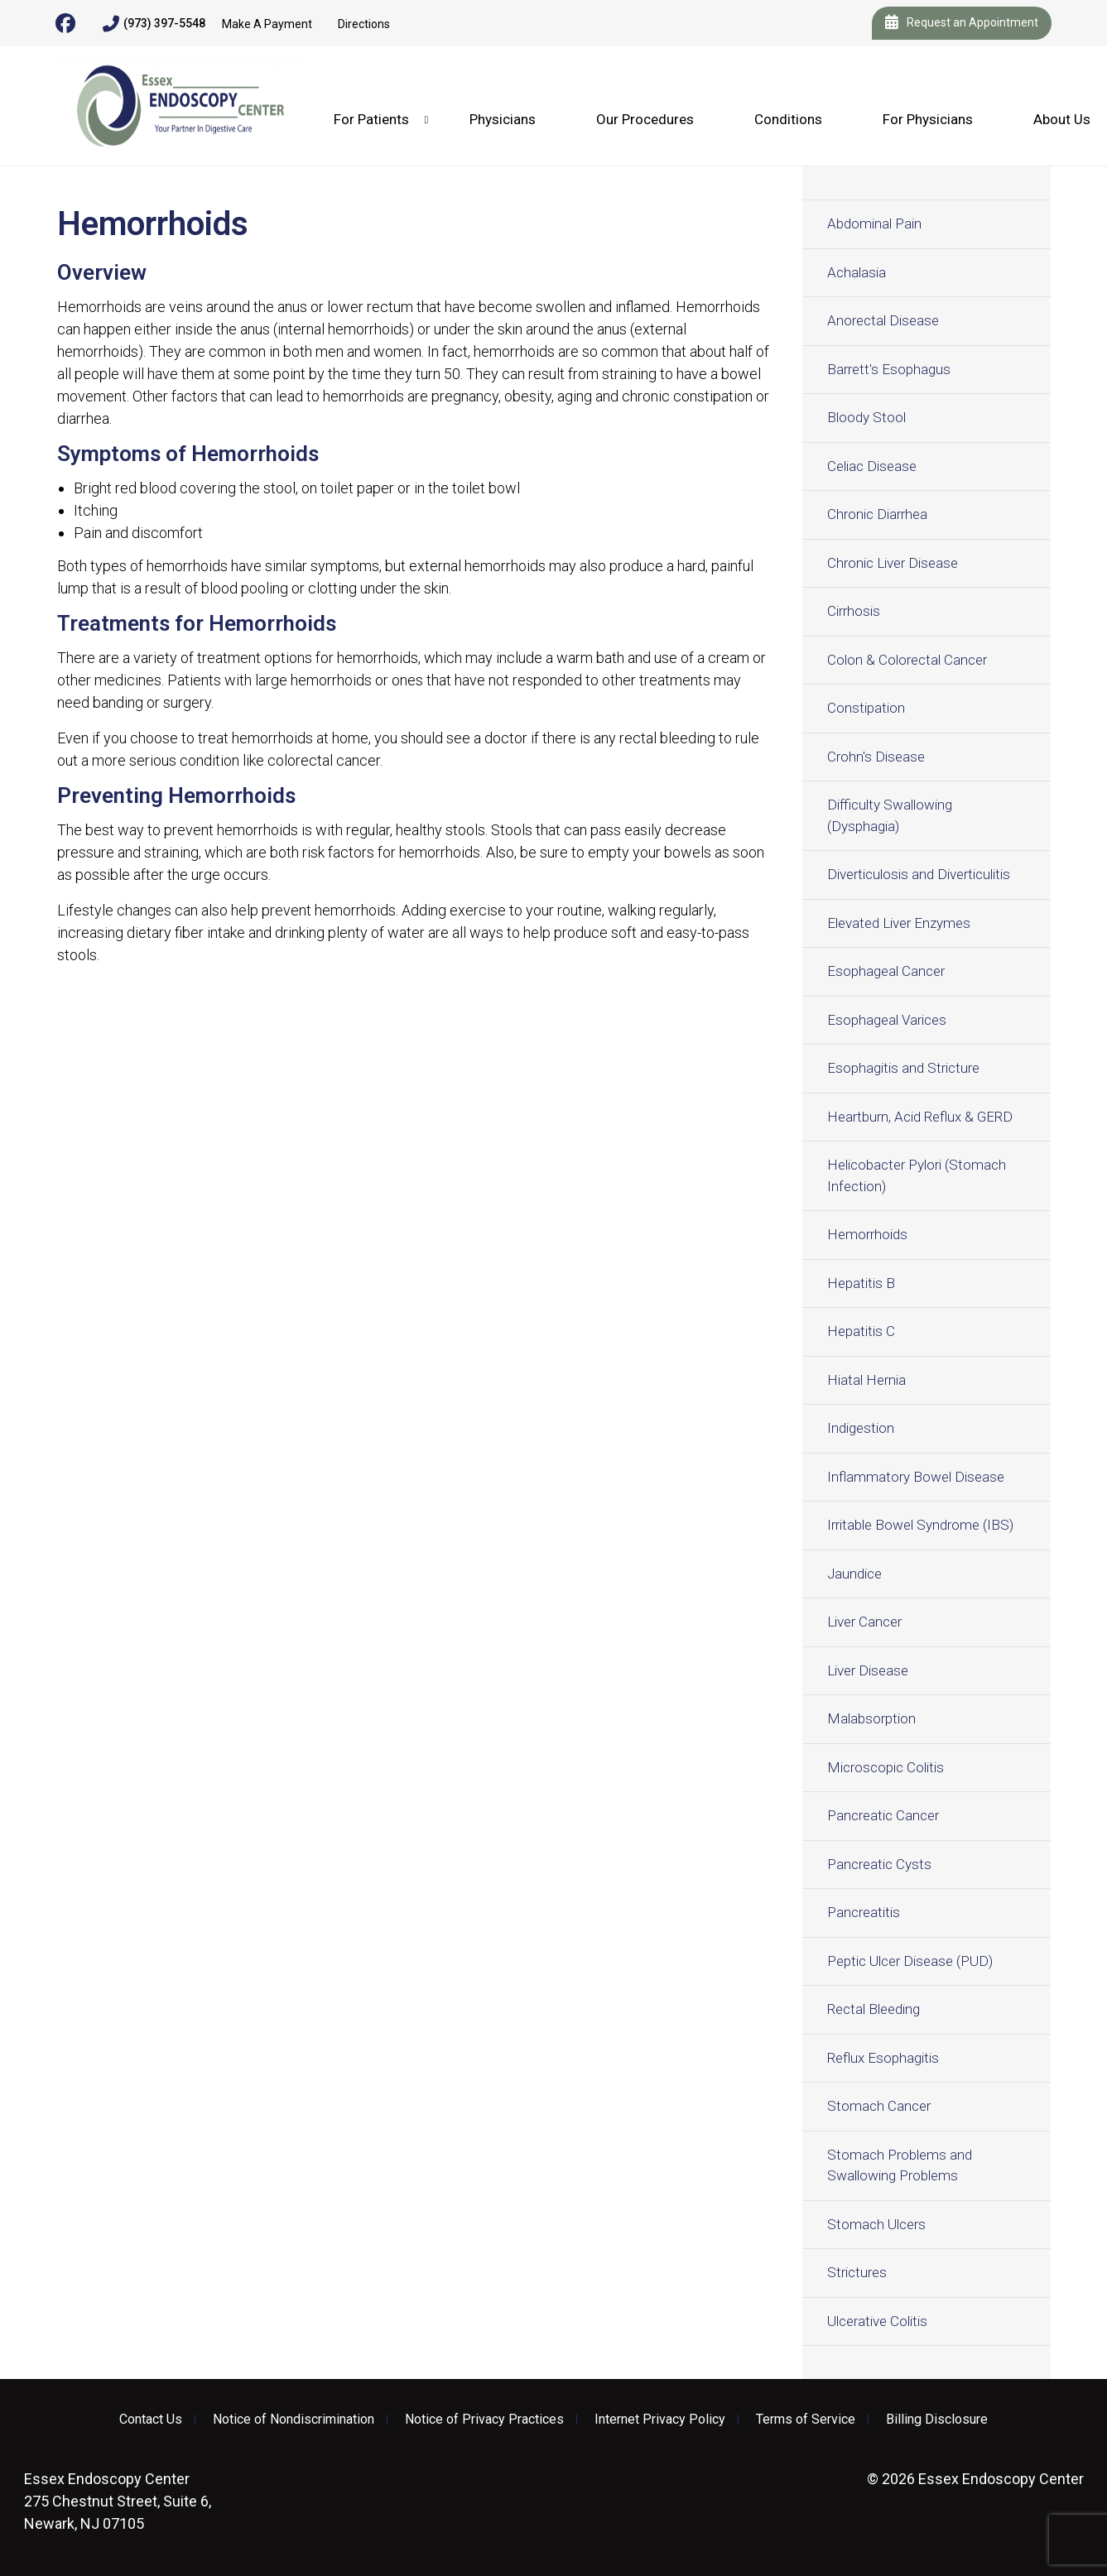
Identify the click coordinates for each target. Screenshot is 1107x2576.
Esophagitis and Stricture (903, 1068)
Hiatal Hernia (866, 1380)
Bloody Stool (866, 417)
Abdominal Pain (874, 223)
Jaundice (854, 1573)
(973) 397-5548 (154, 24)
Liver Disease (867, 1670)
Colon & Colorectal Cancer (907, 659)
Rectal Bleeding (873, 2009)
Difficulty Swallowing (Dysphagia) (889, 815)
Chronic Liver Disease (892, 563)
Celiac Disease (872, 466)
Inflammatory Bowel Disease (915, 1476)
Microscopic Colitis (885, 1767)
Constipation (866, 707)
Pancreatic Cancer (883, 1815)
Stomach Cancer (879, 2106)
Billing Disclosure (937, 2419)
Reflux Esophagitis (883, 2058)
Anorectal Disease (883, 320)
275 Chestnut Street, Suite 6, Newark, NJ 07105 (117, 2501)
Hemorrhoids (867, 1234)
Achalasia (856, 272)
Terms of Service (805, 2419)
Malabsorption (871, 1718)
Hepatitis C (861, 1331)
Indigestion (860, 1428)
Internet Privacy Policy (659, 2419)
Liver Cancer (864, 1621)
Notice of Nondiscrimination (293, 2419)
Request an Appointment (961, 23)
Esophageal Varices (886, 1020)
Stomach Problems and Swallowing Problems (899, 2165)
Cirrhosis (853, 611)
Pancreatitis (863, 1912)
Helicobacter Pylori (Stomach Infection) (916, 1175)
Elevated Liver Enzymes (898, 923)
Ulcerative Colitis (877, 2321)
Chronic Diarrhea (877, 514)
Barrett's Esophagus (889, 369)
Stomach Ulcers (876, 2224)
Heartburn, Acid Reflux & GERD (920, 1116)
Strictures (857, 2272)
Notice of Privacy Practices (484, 2419)
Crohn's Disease (876, 756)
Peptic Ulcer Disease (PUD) (910, 1961)
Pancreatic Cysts (879, 1864)
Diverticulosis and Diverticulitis (918, 874)
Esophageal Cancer (886, 971)
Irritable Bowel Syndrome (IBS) (920, 1524)
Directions (364, 24)
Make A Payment (267, 24)
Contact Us (150, 2419)
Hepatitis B (861, 1283)
